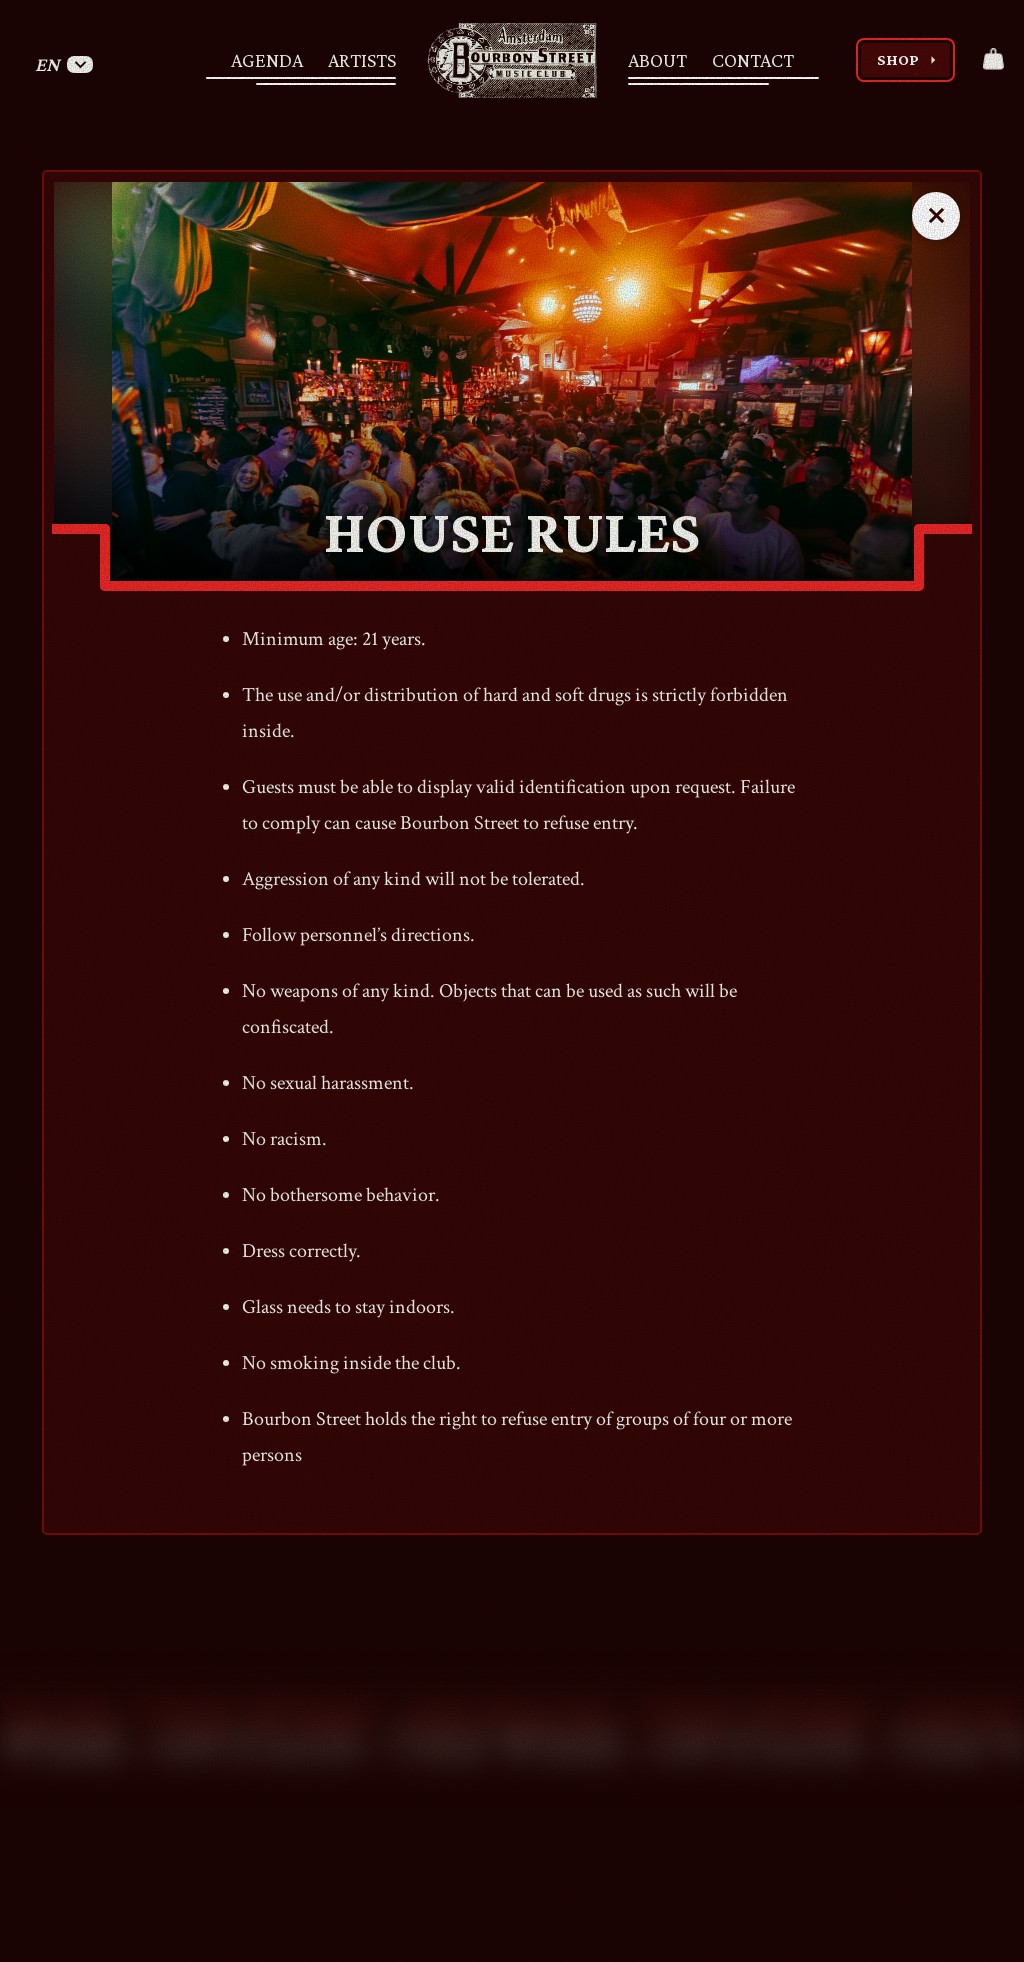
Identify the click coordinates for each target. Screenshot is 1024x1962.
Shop (909, 60)
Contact (753, 60)
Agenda (267, 60)
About (657, 60)
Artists (362, 60)
